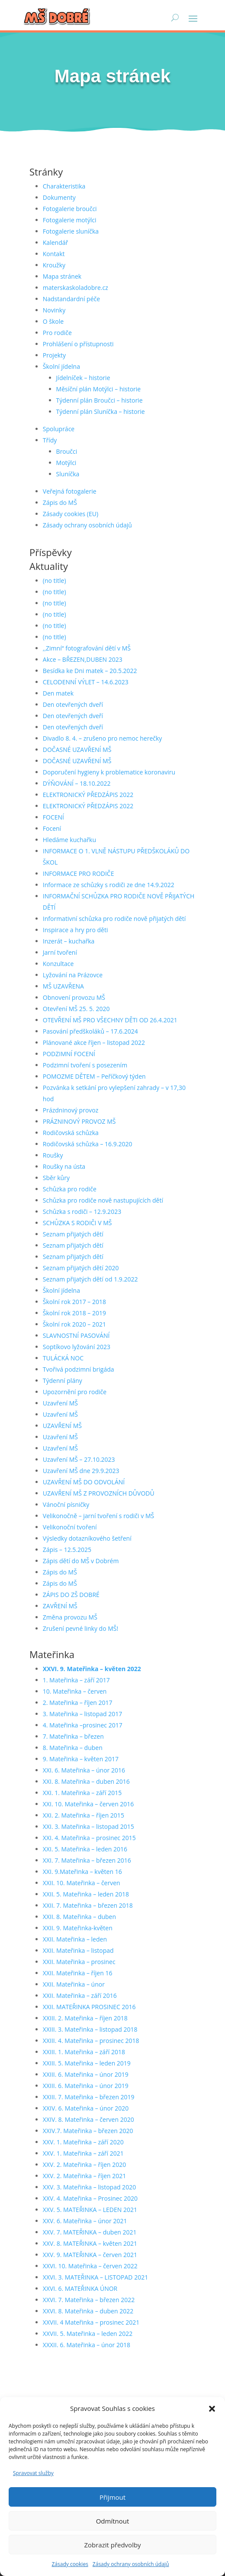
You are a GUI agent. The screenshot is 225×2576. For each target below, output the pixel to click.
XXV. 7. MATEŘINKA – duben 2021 (90, 2232)
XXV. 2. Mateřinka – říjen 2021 (84, 2176)
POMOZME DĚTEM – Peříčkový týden (94, 1076)
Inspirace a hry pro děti (75, 930)
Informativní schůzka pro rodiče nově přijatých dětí (114, 918)
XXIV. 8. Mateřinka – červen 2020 (88, 2119)
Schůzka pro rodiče (69, 1189)
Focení (52, 828)
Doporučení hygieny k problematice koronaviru (109, 772)
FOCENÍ (53, 817)
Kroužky (54, 265)
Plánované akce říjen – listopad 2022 (94, 1042)
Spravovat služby (33, 2473)
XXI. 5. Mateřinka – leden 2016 (85, 1849)
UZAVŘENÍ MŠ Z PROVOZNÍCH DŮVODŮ (98, 1493)
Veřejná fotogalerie (69, 491)
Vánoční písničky (66, 1504)
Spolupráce (58, 429)
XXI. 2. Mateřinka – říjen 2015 (83, 1815)
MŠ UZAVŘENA (63, 986)
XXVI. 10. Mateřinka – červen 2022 (90, 2266)
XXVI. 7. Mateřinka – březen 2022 (89, 2300)
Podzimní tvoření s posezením (85, 1065)
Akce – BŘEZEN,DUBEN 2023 (82, 659)
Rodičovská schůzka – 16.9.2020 (87, 1144)
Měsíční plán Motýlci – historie (98, 389)
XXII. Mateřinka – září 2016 (80, 1995)
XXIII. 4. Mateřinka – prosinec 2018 (91, 2040)
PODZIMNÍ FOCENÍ (69, 1054)
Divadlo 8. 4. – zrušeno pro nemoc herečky (102, 738)
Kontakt (54, 254)
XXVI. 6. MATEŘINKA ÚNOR (80, 2288)
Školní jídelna (61, 366)
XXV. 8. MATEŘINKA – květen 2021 (90, 2243)
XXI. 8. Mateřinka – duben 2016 (86, 1781)
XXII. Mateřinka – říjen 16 (77, 1973)
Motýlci (66, 463)
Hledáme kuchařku (69, 840)
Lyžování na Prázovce (73, 975)
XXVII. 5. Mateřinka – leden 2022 (88, 2333)
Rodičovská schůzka (71, 1133)
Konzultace (58, 963)
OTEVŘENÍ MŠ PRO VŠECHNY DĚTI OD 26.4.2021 (110, 1020)
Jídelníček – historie (83, 378)
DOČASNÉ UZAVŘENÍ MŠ (77, 749)
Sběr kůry (56, 1178)
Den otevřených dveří (73, 704)
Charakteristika (64, 186)
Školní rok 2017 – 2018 (74, 1302)
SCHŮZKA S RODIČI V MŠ (77, 1223)
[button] (212, 2408)
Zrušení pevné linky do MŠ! (80, 1628)
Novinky (54, 310)
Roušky (53, 1155)
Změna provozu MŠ (70, 1617)
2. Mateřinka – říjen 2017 (77, 1702)
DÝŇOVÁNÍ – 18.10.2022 (77, 783)
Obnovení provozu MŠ (74, 997)
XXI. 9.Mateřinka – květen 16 (82, 1871)
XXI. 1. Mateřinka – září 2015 (82, 1793)
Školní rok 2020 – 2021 (74, 1324)
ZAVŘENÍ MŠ (60, 1606)
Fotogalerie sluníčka (71, 231)
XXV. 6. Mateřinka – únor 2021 (85, 2221)
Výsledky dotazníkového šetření (87, 1538)
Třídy (50, 440)
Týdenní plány (62, 1380)
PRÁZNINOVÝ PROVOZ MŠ (79, 1121)
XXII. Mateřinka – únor (74, 1984)
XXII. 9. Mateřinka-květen (77, 1928)
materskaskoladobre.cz (75, 287)
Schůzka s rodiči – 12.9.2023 (82, 1211)
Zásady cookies (69, 2564)
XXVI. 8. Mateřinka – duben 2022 (88, 2311)
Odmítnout (112, 2521)
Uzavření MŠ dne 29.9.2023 (81, 1471)
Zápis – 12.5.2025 (67, 1549)
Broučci (66, 451)
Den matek (58, 693)
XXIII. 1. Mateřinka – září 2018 (84, 2052)
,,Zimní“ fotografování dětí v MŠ (87, 648)
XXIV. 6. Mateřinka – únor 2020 (86, 2108)
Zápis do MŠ (60, 502)
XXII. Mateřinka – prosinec (79, 1962)
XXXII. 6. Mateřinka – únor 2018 (86, 2345)
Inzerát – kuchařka (69, 941)
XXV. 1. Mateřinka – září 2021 (83, 2153)
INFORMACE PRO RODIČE (78, 873)
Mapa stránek (62, 276)
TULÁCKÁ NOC (63, 1358)
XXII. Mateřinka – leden (75, 1939)
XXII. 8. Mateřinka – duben (79, 1916)
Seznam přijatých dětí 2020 (81, 1268)
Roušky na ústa (64, 1166)
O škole (53, 321)
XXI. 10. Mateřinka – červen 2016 (88, 1804)
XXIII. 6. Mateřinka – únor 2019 (86, 2074)
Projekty (54, 355)
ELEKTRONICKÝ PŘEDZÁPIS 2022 (88, 794)
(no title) (54, 580)
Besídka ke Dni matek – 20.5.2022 (90, 671)
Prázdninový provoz (71, 1110)
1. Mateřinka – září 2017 (76, 1680)
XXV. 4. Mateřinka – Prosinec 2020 (90, 2198)
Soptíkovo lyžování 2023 (76, 1347)
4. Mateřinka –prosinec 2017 (82, 1725)
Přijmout (112, 2497)
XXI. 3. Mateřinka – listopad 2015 (88, 1826)
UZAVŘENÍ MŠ (62, 1425)
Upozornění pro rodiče (74, 1392)
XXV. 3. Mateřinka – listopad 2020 (89, 2187)
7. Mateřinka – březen (73, 1736)
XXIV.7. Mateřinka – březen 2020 (88, 2131)
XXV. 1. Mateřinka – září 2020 (83, 2142)
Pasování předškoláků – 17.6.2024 (90, 1031)
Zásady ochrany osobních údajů (131, 2564)
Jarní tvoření (60, 952)
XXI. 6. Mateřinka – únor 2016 (84, 1770)
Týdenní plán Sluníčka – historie (100, 411)
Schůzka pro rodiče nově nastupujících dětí (103, 1200)
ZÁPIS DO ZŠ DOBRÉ (71, 1594)
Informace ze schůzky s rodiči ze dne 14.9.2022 (108, 885)
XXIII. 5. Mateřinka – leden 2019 (87, 2063)
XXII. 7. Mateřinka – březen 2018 (88, 1905)
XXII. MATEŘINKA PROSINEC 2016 (89, 2007)
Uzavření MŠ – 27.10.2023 (79, 1459)
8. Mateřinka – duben (73, 1747)
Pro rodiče (57, 333)
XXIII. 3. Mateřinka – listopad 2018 (90, 2029)
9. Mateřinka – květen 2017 (81, 1759)
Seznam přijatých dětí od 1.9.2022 (90, 1279)
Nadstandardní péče (71, 299)
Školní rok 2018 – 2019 (74, 1313)
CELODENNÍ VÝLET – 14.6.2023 (86, 682)
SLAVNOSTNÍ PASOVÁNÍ (76, 1335)
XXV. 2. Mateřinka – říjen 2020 (84, 2164)
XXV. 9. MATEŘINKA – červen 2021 (90, 2255)
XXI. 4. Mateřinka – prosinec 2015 (89, 1838)
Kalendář (55, 242)
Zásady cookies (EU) (70, 514)
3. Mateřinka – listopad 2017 (82, 1714)
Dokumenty (59, 197)
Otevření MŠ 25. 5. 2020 (76, 1009)
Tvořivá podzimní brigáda (78, 1369)
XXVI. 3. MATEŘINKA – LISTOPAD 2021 (95, 2277)
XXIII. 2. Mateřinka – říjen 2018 (85, 2018)
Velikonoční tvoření (70, 1527)
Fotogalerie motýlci (69, 220)
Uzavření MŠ (60, 1403)
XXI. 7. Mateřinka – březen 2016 (87, 1860)
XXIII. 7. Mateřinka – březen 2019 (89, 2097)
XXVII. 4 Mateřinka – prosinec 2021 (91, 2322)
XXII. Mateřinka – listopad (78, 1950)
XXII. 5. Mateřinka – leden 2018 (86, 1894)
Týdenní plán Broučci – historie (99, 400)
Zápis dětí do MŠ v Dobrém (81, 1561)
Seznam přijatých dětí (73, 1234)
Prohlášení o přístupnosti (78, 344)
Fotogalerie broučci (70, 209)
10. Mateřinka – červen (75, 1691)
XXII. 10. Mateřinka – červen (81, 1883)
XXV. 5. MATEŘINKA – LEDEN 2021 (90, 2209)
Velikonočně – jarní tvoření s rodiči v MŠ (98, 1516)
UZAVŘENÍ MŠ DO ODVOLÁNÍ (84, 1482)
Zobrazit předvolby (112, 2544)
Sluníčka (68, 474)
